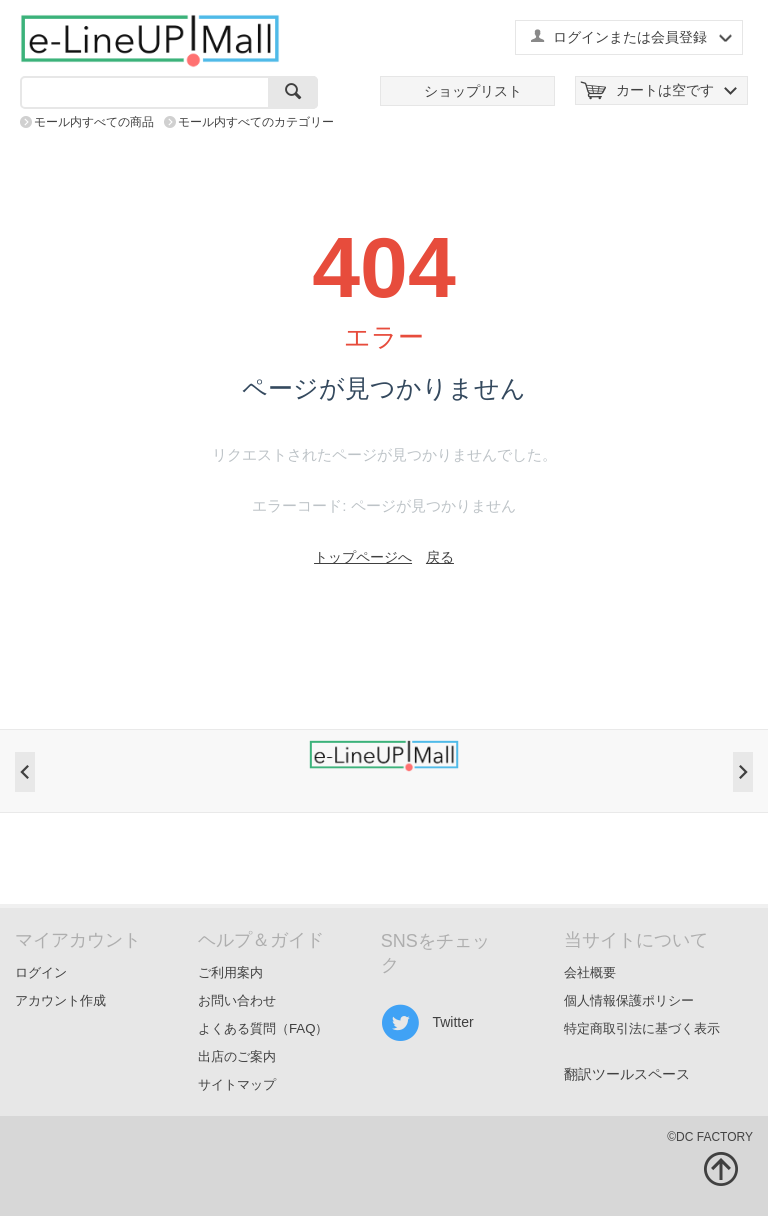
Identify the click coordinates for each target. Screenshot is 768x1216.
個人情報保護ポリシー (629, 1000)
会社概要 (590, 972)
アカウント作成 (60, 1000)
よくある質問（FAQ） (263, 1028)
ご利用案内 (230, 972)
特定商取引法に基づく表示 (642, 1028)
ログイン (41, 972)
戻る (440, 557)
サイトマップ (237, 1084)
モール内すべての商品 (94, 122)
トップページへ (363, 557)
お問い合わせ (237, 1000)
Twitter (427, 1023)
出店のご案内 (237, 1056)
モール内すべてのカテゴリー (256, 122)
